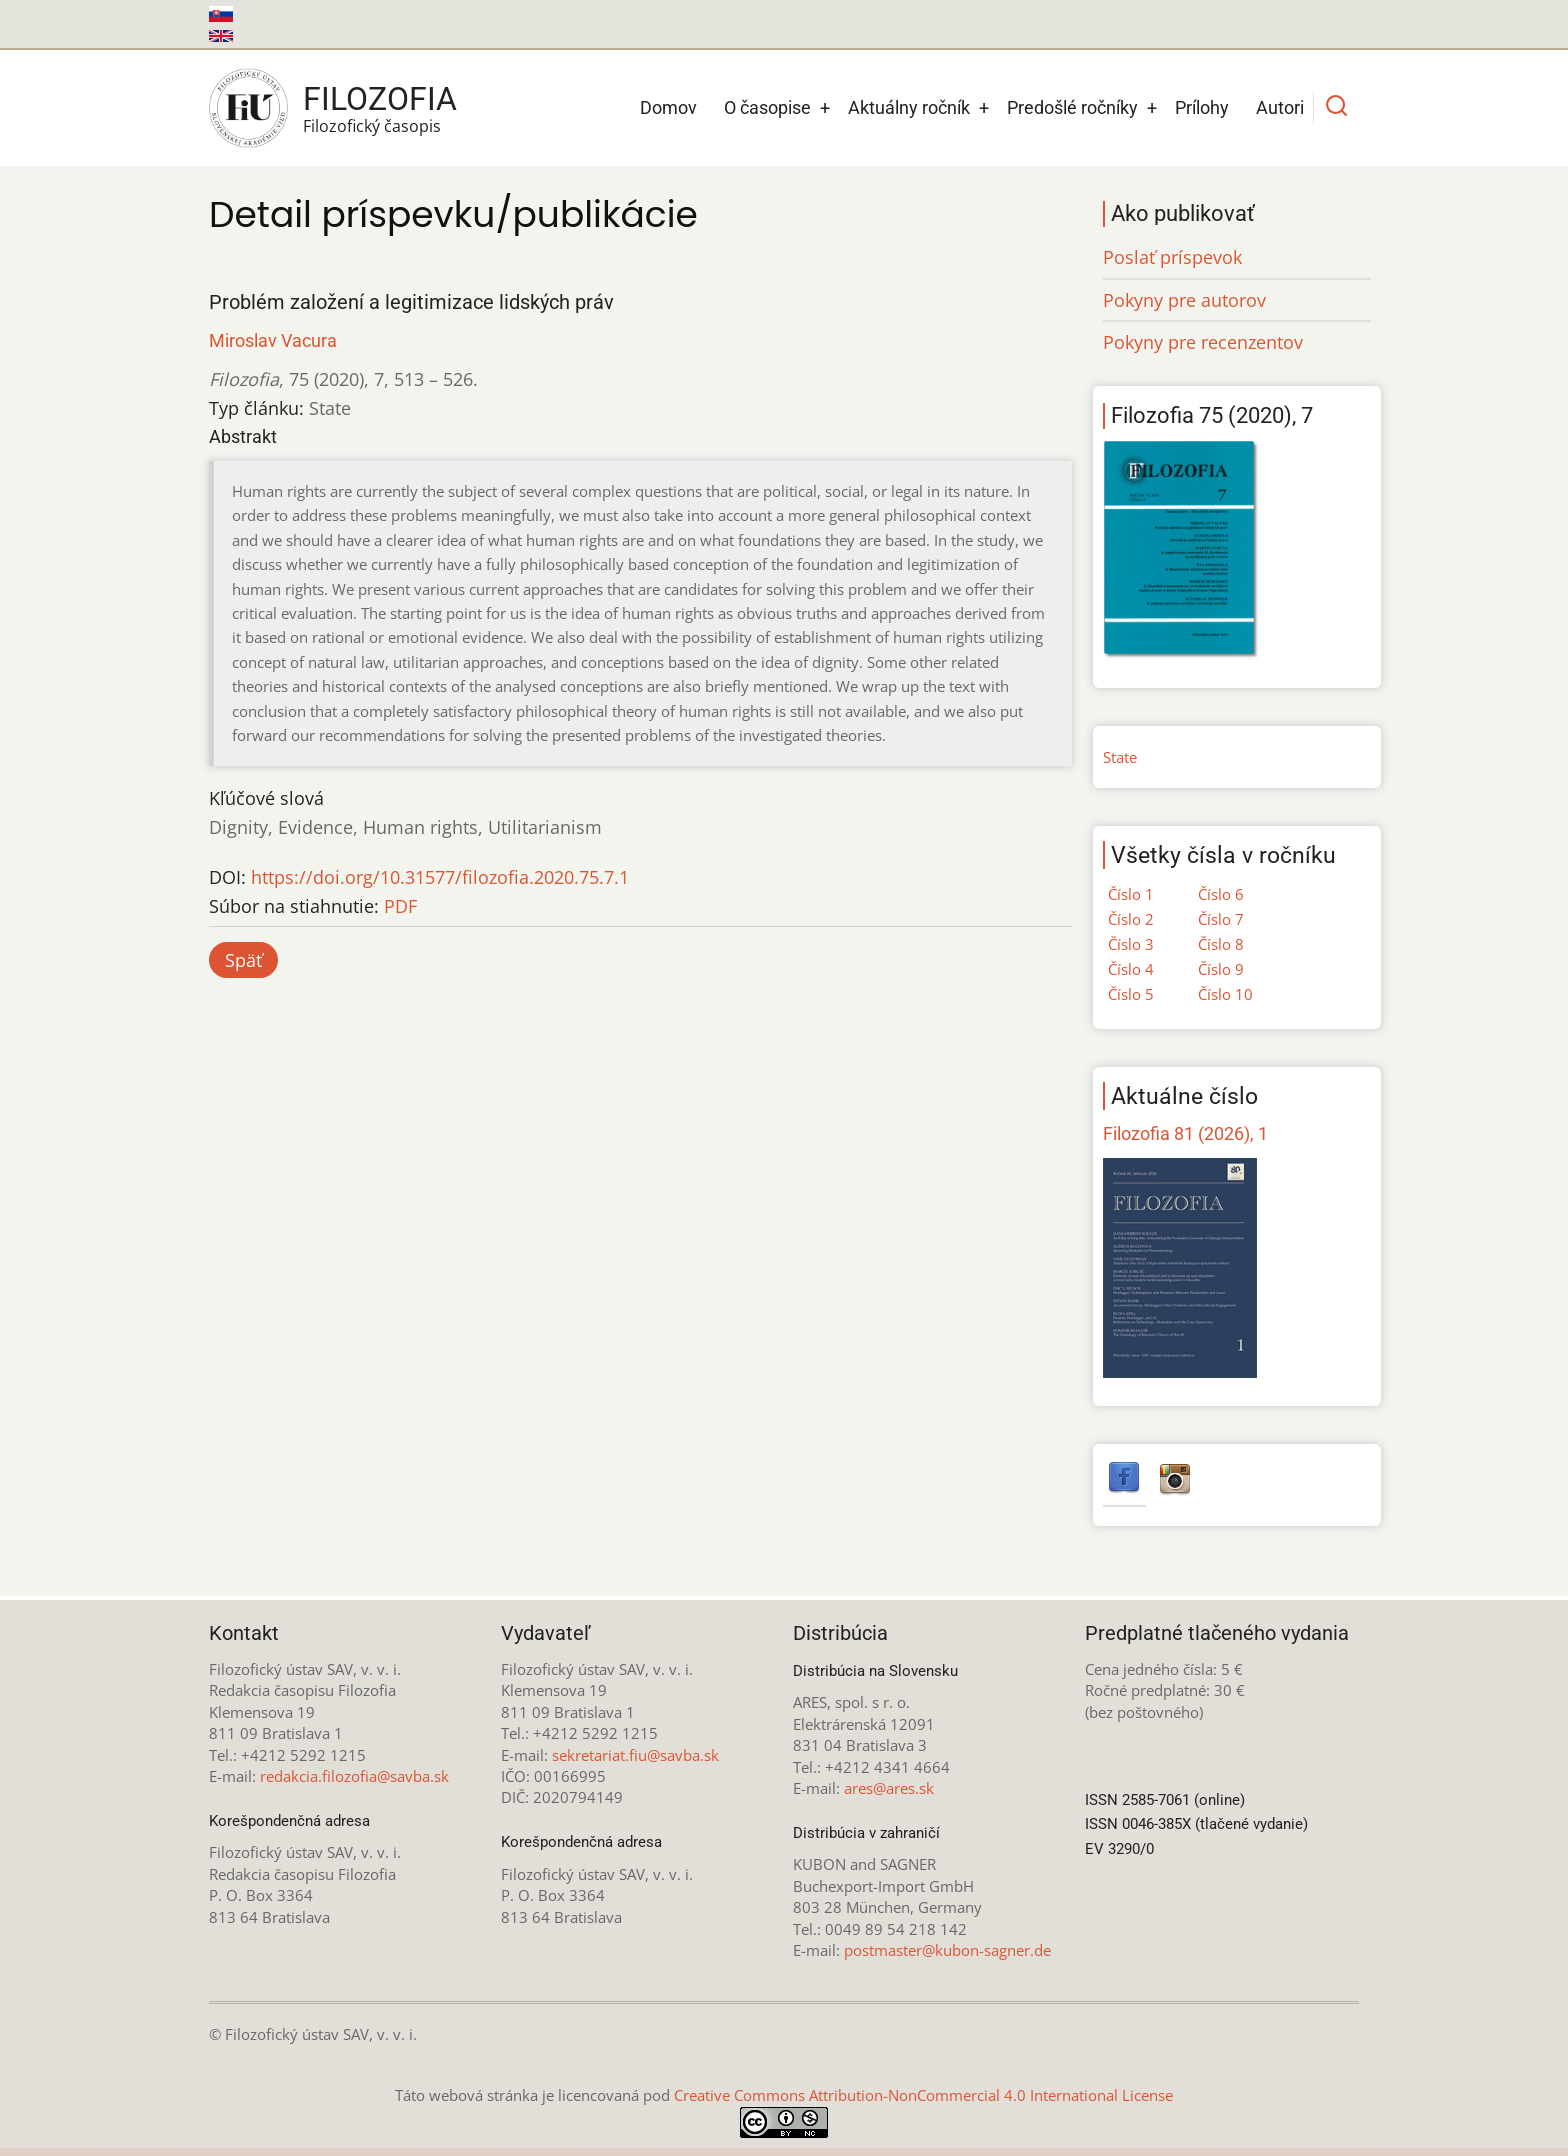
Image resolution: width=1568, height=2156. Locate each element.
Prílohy (1202, 107)
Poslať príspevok (1172, 257)
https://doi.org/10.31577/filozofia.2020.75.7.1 (440, 877)
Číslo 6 (1221, 894)
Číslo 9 (1221, 969)
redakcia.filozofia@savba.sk (354, 1776)
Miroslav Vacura (273, 340)
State (1120, 757)
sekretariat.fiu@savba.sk (635, 1755)
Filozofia (380, 99)
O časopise (767, 107)
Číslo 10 (1225, 994)
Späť (243, 960)
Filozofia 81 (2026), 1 (1185, 1133)
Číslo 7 (1221, 919)
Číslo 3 (1131, 944)
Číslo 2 (1131, 919)
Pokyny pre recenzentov (1203, 342)
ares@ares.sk (889, 1788)
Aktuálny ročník (909, 107)
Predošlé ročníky (1072, 107)
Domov (668, 107)
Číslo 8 (1221, 944)
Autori (1280, 107)
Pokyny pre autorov (1184, 300)
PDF (400, 906)
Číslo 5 (1131, 994)
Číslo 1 (1131, 894)
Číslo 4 (1131, 969)
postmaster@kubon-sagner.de (947, 1950)
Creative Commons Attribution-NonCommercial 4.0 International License (923, 2095)
